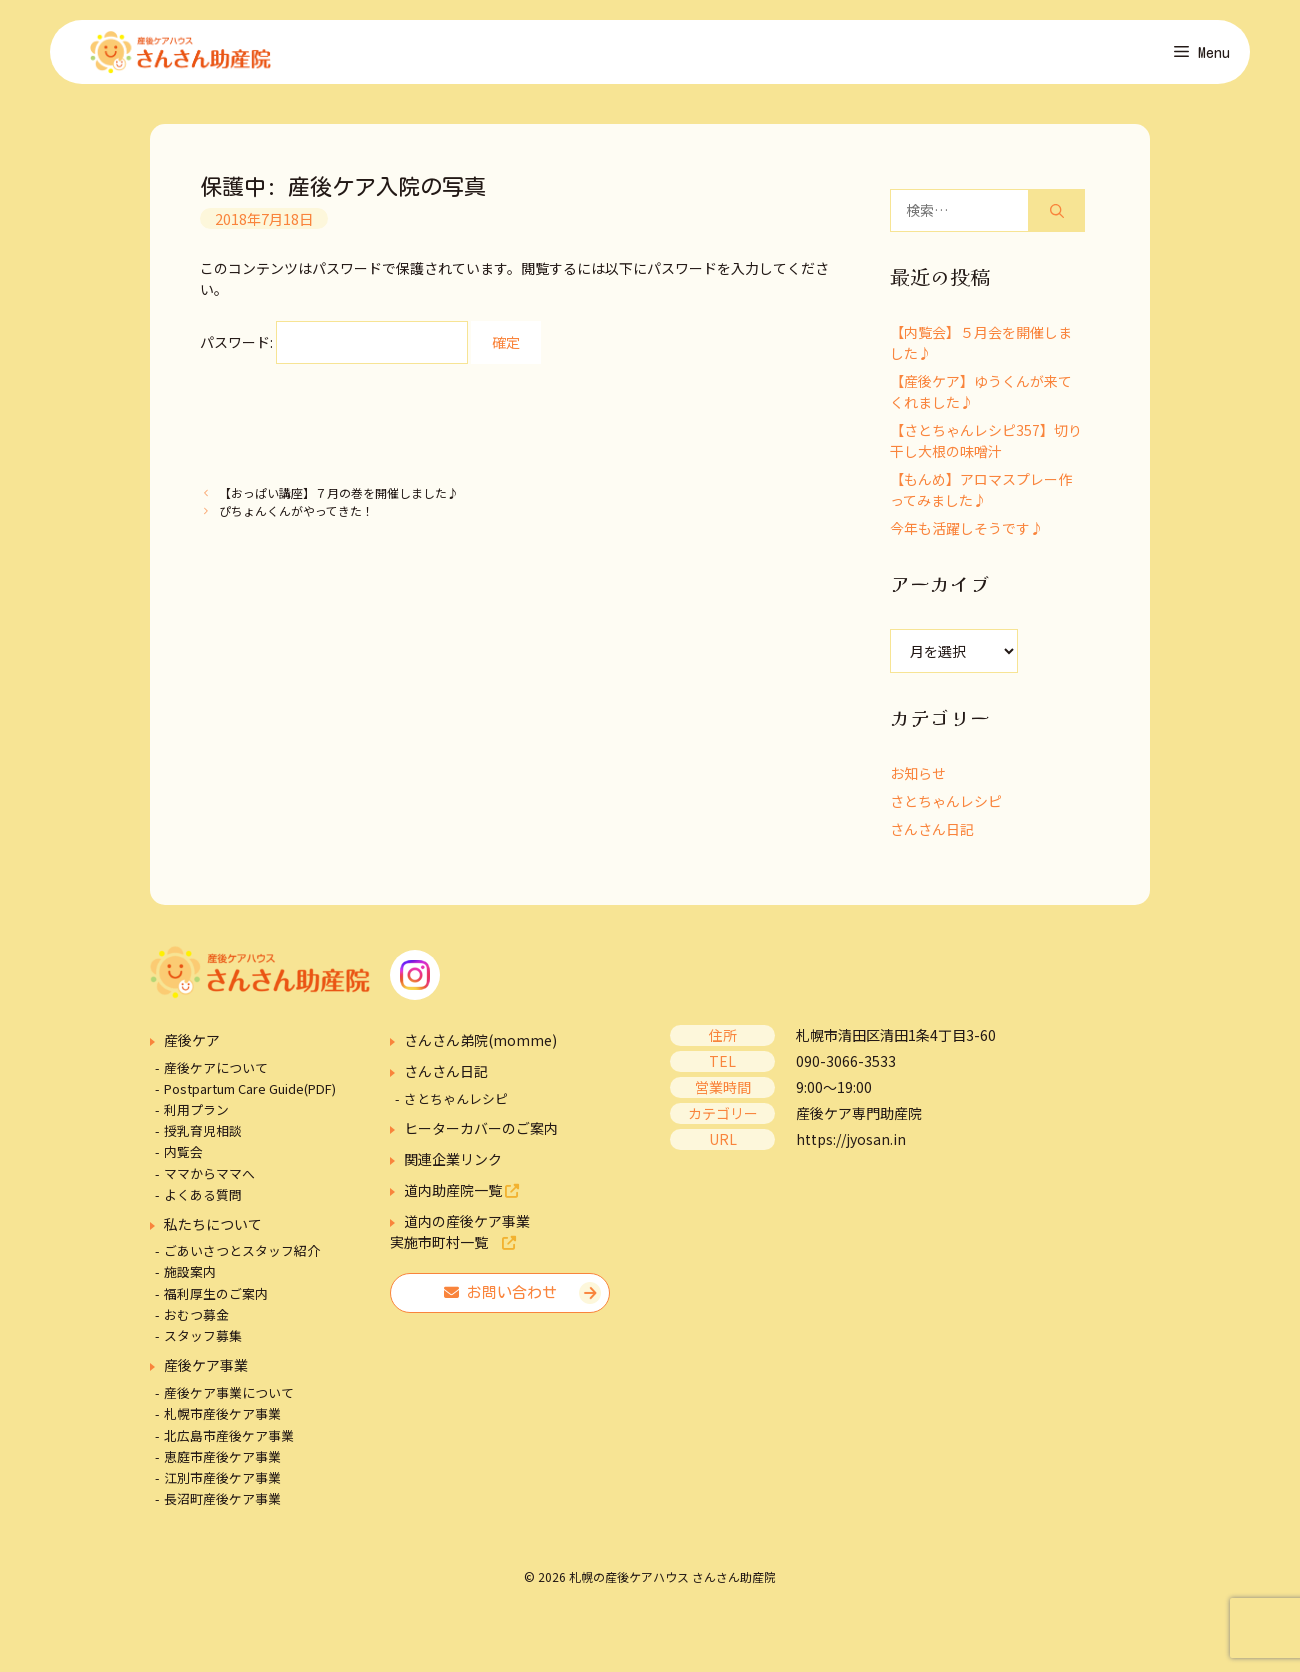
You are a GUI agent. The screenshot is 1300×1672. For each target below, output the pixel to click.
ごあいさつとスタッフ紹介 (242, 1256)
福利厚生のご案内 (216, 1298)
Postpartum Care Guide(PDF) (250, 1094)
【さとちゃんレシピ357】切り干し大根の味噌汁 (986, 446)
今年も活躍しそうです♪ (967, 534)
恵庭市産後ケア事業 (222, 1462)
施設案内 (190, 1277)
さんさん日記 (932, 835)
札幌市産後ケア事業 (222, 1419)
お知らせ (918, 779)
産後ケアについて (216, 1072)
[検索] (1057, 216)
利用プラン (196, 1115)
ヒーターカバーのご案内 (481, 1134)
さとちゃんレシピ (946, 807)
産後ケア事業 (206, 1371)
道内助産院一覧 (461, 1196)
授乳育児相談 (203, 1136)
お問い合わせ (500, 1298)
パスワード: (334, 348)
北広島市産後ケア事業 (229, 1440)
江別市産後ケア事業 (222, 1483)
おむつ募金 (196, 1320)
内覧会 (183, 1157)
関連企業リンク (453, 1165)
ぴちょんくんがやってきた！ (296, 515)
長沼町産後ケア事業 (222, 1504)
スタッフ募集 (203, 1341)
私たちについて (213, 1230)
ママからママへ (209, 1178)
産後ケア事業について (229, 1398)
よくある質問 (203, 1200)
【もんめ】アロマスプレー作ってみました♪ (981, 495)
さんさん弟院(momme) (480, 1046)
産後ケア (192, 1046)
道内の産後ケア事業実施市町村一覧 (460, 1237)
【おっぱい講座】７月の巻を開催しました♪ (339, 498)
